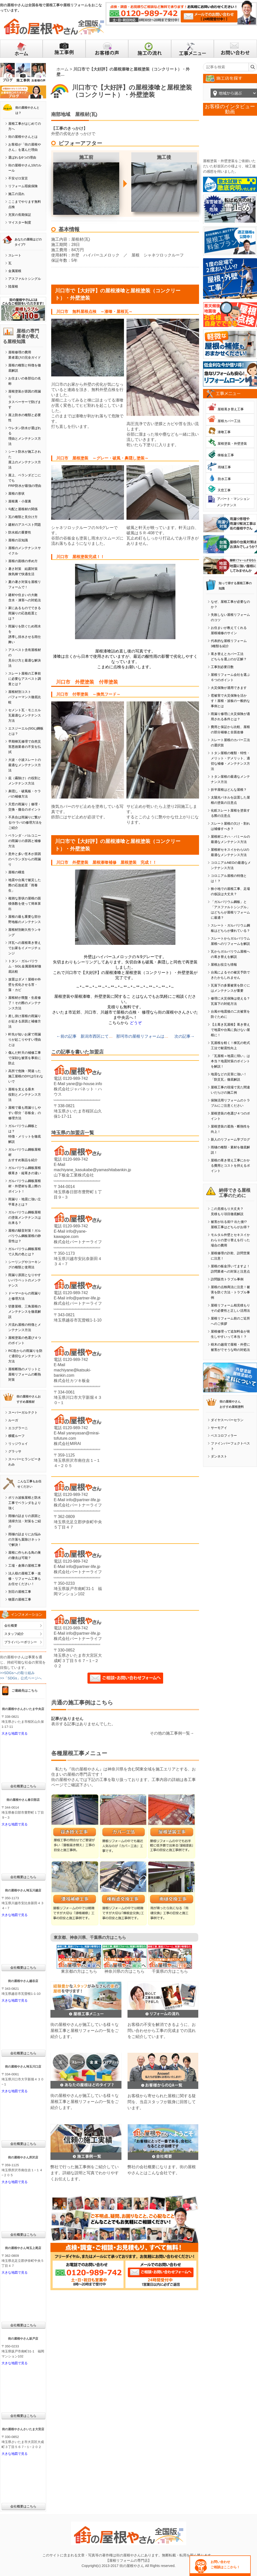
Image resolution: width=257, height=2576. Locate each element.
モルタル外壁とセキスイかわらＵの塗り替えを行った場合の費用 (230, 1240)
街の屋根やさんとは (23, 137)
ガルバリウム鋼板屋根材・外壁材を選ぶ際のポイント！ (24, 1186)
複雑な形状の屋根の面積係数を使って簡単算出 (24, 903)
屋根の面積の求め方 (23, 561)
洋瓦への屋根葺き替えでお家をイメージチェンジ (24, 948)
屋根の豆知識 (18, 540)
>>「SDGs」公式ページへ (21, 1678)
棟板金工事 (226, 455)
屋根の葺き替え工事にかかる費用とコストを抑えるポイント (230, 1165)
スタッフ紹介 (14, 1634)
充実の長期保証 (19, 215)
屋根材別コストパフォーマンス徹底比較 (24, 697)
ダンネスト (219, 1456)
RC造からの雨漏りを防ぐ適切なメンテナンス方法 (25, 1356)
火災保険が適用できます (229, 688)
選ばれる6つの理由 (22, 157)
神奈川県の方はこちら (124, 1971)
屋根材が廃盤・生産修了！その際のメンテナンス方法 (24, 1003)
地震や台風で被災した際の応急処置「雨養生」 (24, 885)
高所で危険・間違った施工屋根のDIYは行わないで (25, 1076)
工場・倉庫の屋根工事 (24, 1565)
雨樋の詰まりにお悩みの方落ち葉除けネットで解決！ (24, 1539)
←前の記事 (66, 1036)
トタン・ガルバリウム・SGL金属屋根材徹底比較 (24, 966)
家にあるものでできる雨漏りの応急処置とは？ (24, 613)
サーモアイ (219, 1428)
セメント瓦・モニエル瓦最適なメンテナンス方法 (24, 715)
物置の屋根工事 (19, 1599)
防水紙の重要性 (19, 532)
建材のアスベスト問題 (24, 524)
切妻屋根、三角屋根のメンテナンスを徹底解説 (24, 1311)
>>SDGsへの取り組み (17, 1673)
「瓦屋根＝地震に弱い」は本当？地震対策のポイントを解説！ (230, 1061)
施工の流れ (16, 194)
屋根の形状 (16, 493)
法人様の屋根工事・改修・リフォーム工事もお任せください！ (24, 1578)
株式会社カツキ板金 (72, 1380)
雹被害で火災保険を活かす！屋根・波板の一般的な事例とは (230, 701)
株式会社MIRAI (67, 1443)
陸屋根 (13, 286)
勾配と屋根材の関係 (23, 509)
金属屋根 (14, 271)
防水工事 (224, 479)
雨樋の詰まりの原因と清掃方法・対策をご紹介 (24, 1521)
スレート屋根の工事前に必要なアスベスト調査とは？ (24, 679)
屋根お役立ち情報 (224, 964)
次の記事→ (184, 1036)
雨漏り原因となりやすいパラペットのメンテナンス (24, 1280)
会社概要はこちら (23, 1786)
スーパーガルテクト (23, 1412)
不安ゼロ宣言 (18, 178)
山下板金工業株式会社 (74, 1175)
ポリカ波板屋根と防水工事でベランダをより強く (24, 1503)
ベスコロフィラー (224, 1435)
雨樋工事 (224, 467)
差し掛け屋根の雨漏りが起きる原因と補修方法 (24, 1021)
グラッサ (14, 1451)
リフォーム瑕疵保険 (23, 186)
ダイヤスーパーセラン (227, 1420)
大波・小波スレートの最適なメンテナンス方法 (24, 765)
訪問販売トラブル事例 (227, 1279)
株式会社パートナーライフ (78, 1242)
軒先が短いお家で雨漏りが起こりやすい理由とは (24, 1039)
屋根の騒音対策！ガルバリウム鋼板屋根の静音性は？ (24, 1236)
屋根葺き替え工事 (231, 409)
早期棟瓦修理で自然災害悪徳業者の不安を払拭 (24, 747)
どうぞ (136, 1023)
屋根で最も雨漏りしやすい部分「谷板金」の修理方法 (24, 1113)
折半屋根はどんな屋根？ (229, 789)
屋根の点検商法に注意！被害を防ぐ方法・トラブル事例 (230, 1292)
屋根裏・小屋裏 (19, 501)
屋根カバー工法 (229, 421)
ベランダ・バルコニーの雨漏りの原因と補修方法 (24, 841)
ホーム (62, 69)
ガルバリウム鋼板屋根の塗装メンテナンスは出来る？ (24, 1217)
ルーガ (13, 1420)
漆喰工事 (224, 432)
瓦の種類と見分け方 (23, 517)
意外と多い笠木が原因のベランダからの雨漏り (24, 859)
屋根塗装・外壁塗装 (232, 443)
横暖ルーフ (16, 1436)
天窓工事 (224, 490)
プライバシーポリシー (20, 1642)
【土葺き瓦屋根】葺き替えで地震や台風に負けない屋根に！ (230, 1030)
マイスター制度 (19, 222)
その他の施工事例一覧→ (172, 1733)
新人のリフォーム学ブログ (230, 1139)
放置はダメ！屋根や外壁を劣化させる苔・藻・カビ (24, 984)
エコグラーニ (18, 1428)
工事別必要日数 (222, 667)
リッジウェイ (18, 1443)
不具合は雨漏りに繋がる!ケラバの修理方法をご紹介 (25, 822)
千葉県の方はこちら (170, 1971)
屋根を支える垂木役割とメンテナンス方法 (24, 1094)
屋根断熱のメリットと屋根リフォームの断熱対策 (24, 1374)
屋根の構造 (16, 872)
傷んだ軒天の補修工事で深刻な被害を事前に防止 (24, 1058)
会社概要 (10, 1625)
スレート (14, 255)
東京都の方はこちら (79, 1971)
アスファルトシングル (24, 279)
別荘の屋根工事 (19, 1592)
